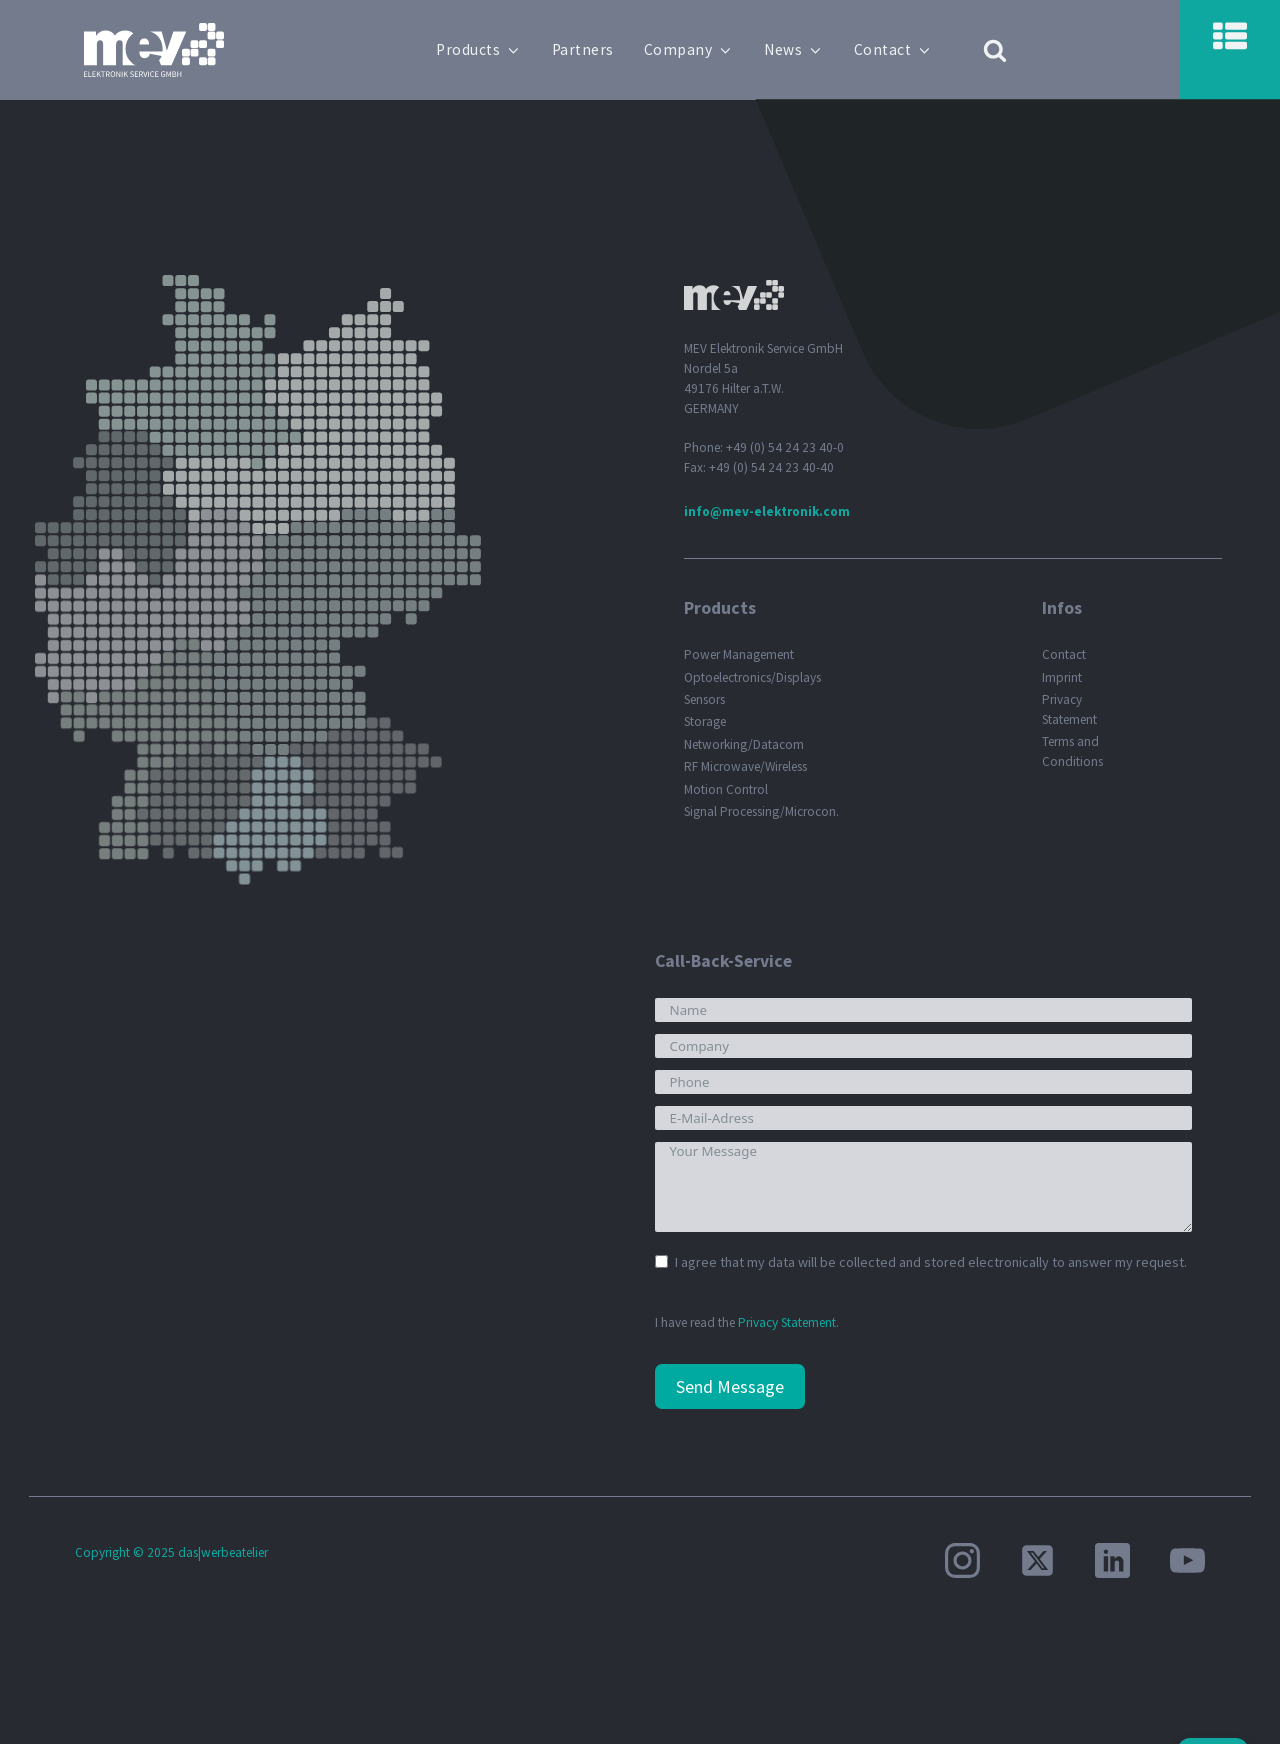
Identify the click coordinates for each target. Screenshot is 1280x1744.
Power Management (739, 654)
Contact (893, 49)
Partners (583, 49)
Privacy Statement (1069, 709)
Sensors (704, 699)
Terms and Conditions (1072, 751)
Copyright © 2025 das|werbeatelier (171, 1552)
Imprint (1062, 677)
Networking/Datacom (744, 744)
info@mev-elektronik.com (767, 511)
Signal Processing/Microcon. (761, 811)
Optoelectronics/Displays (752, 677)
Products (479, 49)
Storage (705, 721)
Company (689, 49)
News (794, 49)
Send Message (730, 1386)
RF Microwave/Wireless (745, 766)
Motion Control (726, 789)
